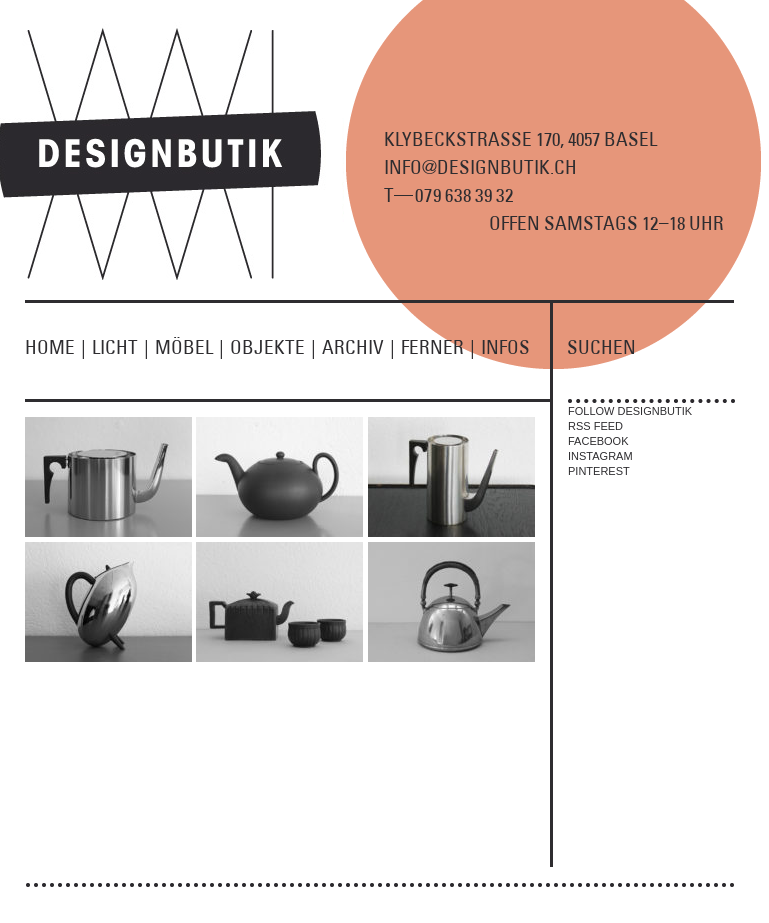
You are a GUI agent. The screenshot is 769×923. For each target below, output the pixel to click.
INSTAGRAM (600, 456)
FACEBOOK (598, 441)
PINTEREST (599, 471)
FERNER (441, 347)
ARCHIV (361, 347)
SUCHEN (601, 347)
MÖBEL (192, 347)
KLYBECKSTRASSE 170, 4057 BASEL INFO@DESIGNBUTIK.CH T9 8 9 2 (520, 167)
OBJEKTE (276, 347)
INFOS (505, 347)
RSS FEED (595, 426)
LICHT (123, 347)
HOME (58, 347)
